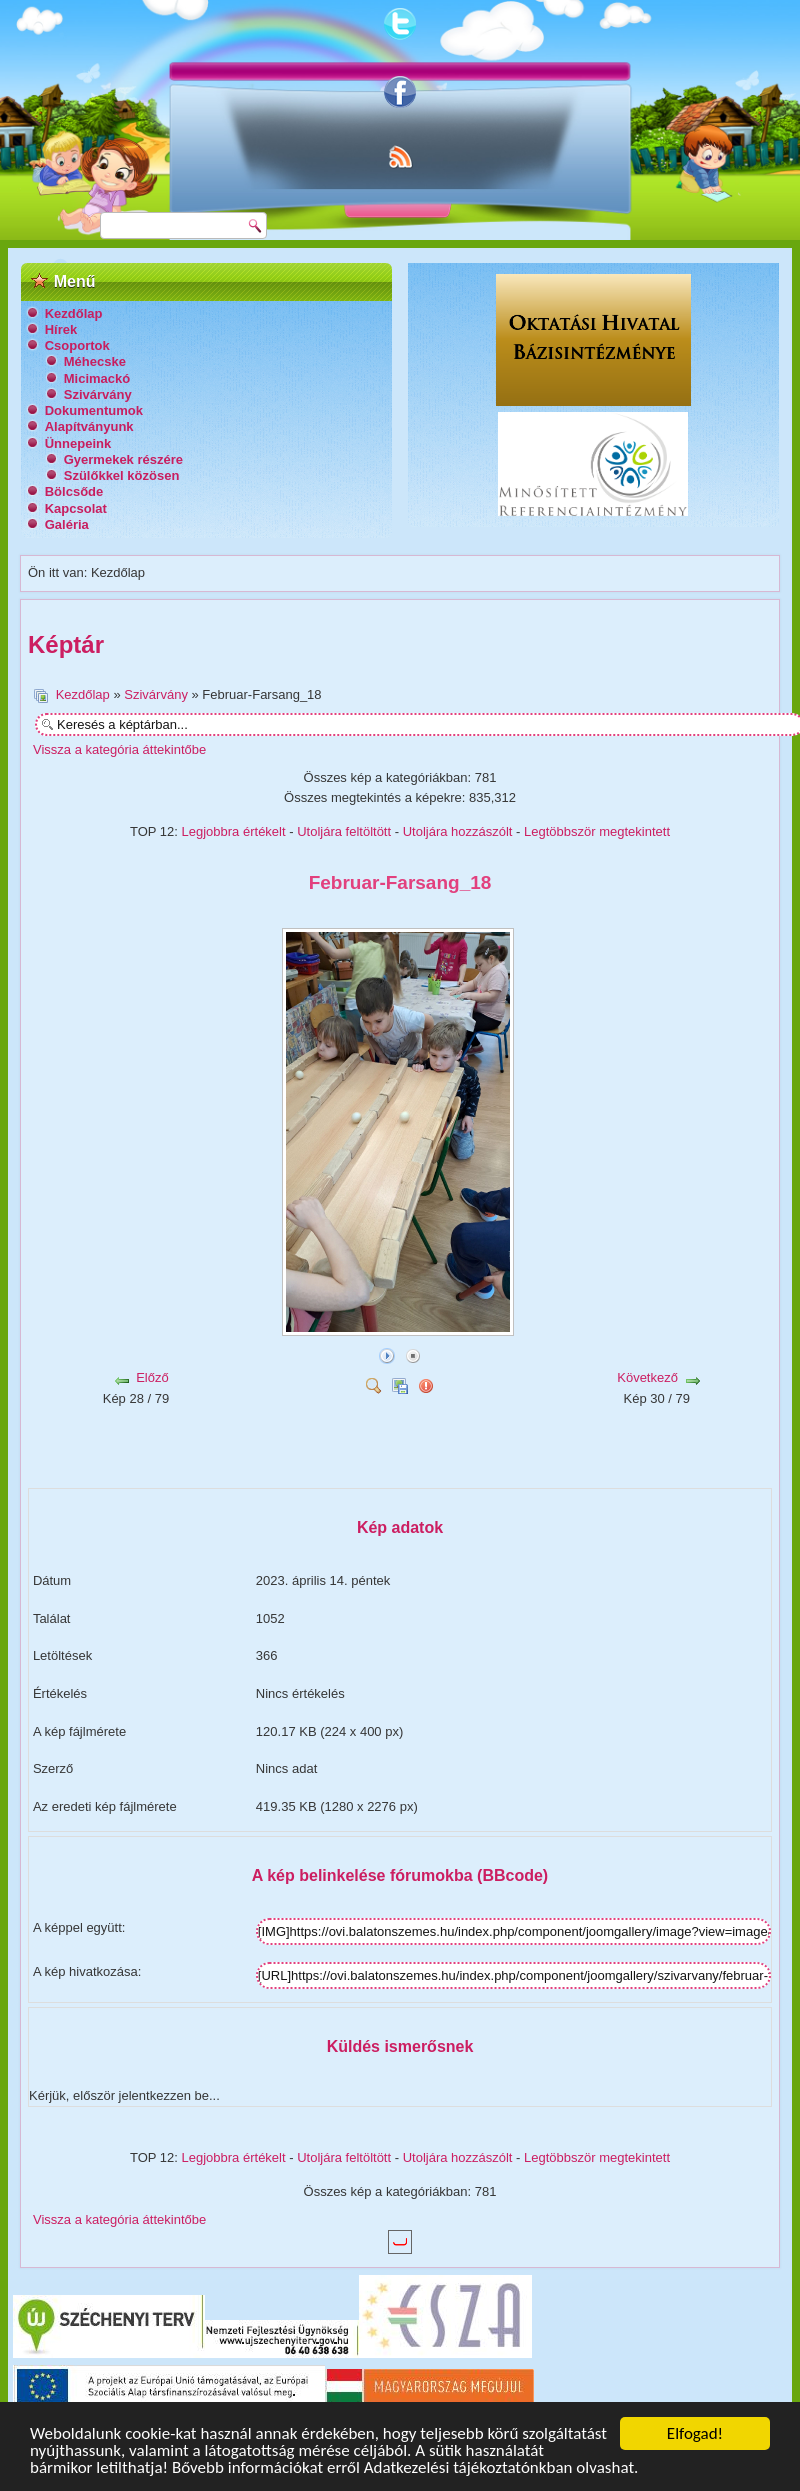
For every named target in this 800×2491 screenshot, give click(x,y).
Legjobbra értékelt (234, 831)
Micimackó (97, 378)
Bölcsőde (74, 491)
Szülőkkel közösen (122, 475)
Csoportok (77, 345)
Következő (647, 1377)
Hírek (61, 329)
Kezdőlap (74, 313)
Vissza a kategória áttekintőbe (119, 749)
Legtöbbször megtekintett (597, 831)
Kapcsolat (76, 508)
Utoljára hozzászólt (458, 831)
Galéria (67, 524)
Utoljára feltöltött (344, 831)
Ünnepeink (78, 443)
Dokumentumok (94, 410)
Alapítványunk (89, 426)
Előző (152, 1377)
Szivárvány (98, 394)
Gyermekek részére (123, 459)
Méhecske (95, 361)
